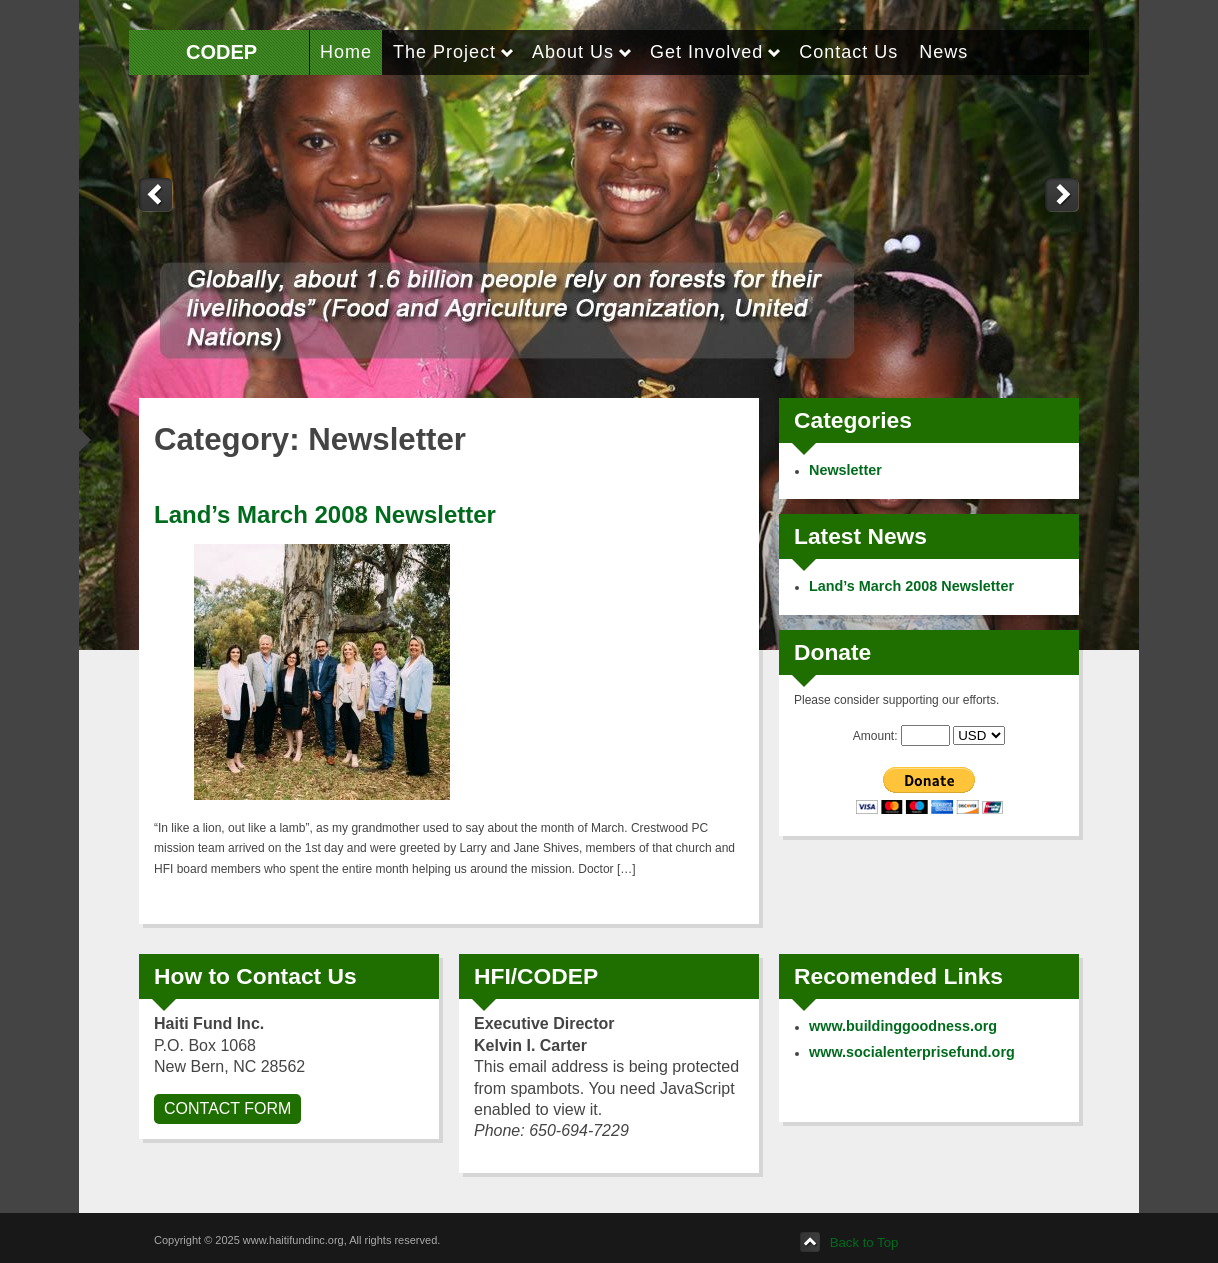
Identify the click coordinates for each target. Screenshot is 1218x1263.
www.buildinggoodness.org (903, 1026)
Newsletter (845, 470)
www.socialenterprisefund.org (912, 1052)
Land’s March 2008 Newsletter (325, 514)
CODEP (221, 52)
